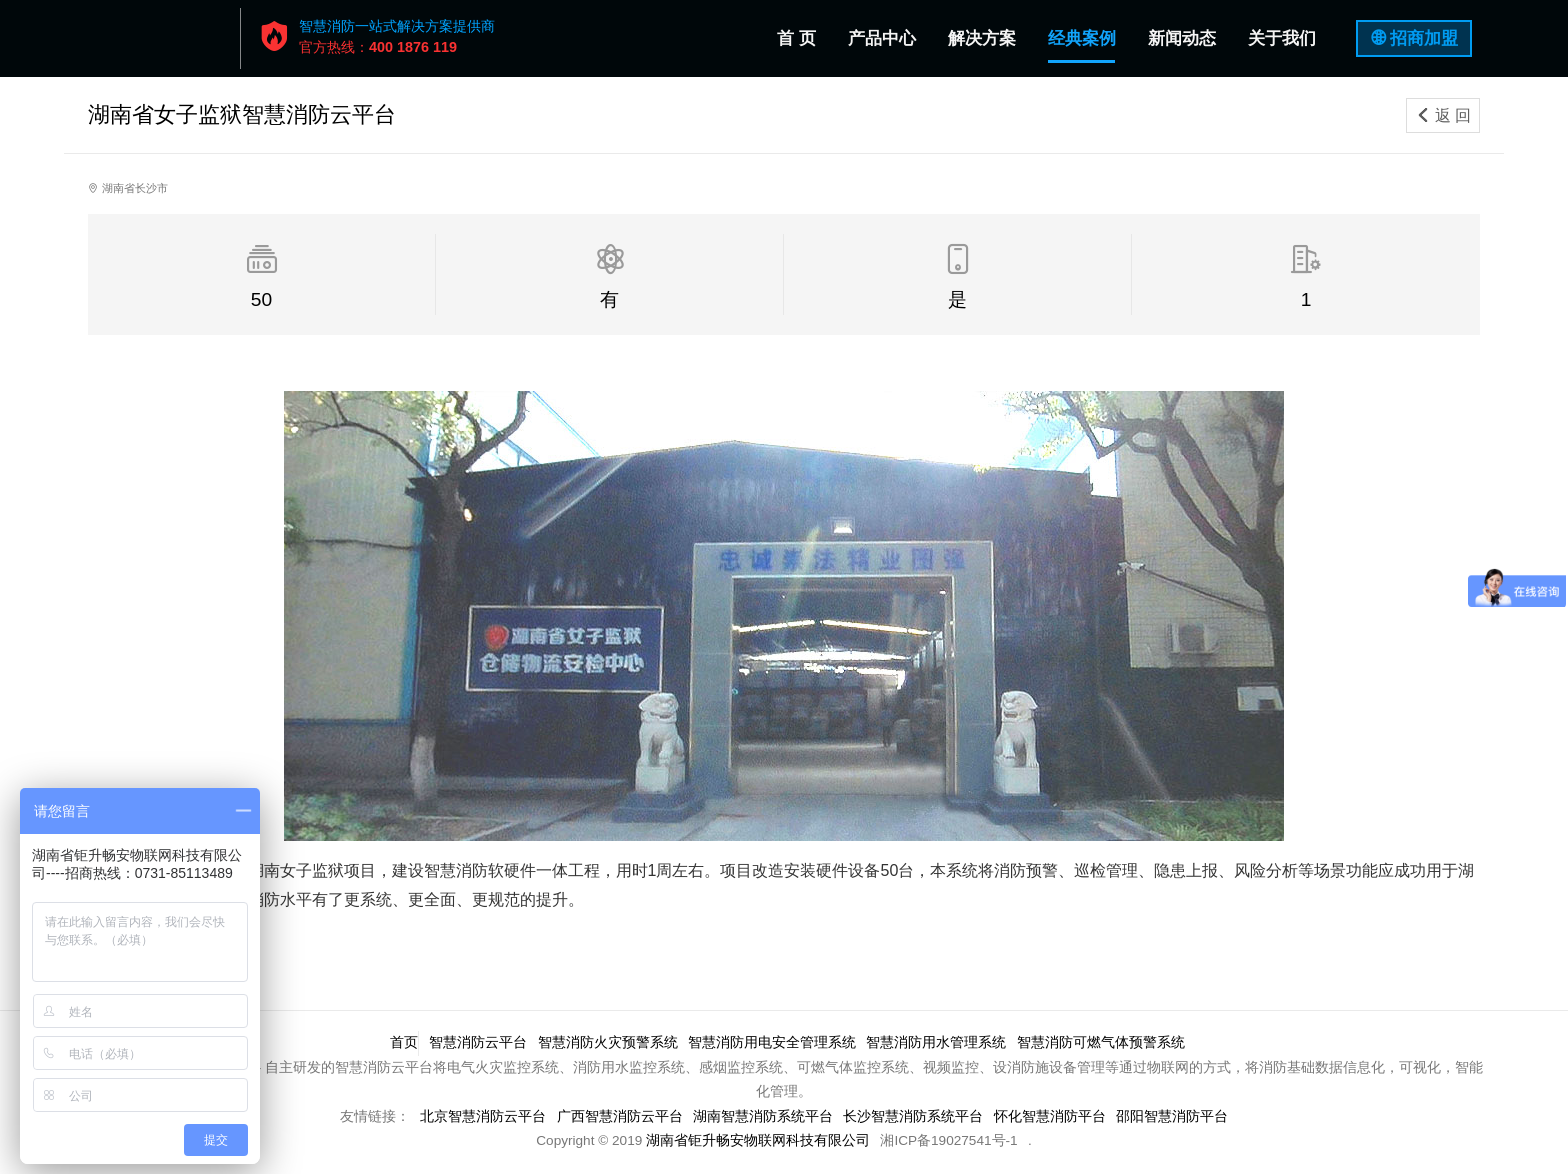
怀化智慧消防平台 (1053, 1116)
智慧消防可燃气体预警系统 (1105, 1042)
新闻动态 (1182, 38)
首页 (401, 1042)
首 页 (800, 34)
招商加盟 (1424, 38)
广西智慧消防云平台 (618, 1116)
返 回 (1443, 115)
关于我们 (1282, 38)
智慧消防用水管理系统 (939, 1042)
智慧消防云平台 (477, 1042)
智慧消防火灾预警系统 (608, 1042)
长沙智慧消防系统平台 (915, 1116)
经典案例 (1082, 38)
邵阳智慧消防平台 (1176, 1116)
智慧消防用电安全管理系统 (773, 1042)
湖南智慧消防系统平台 (763, 1116)
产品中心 (882, 38)
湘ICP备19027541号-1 (948, 1140)
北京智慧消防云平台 (480, 1116)
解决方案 (982, 38)
